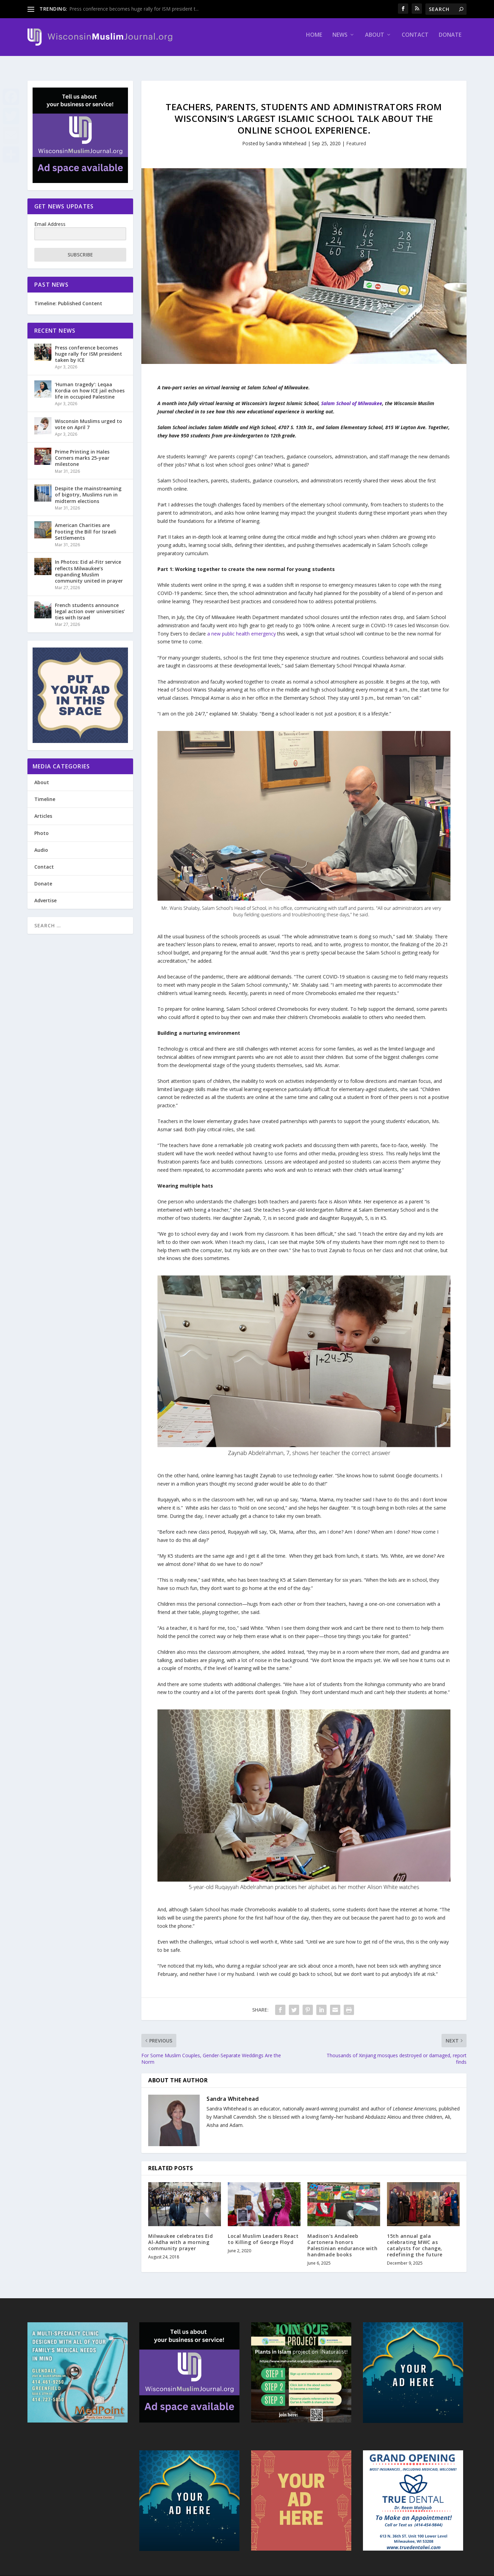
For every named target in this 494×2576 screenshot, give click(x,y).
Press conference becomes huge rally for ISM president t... (134, 8)
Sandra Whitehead (286, 137)
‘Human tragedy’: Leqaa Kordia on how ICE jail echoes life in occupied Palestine (90, 384)
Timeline (44, 793)
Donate (450, 40)
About (374, 40)
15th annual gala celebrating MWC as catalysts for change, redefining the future (415, 2239)
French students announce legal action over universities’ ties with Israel (90, 605)
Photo (41, 826)
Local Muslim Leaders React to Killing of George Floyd (263, 2232)
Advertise (45, 894)
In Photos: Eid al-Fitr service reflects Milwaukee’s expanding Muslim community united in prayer (89, 565)
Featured (356, 137)
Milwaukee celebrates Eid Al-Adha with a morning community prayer (180, 2235)
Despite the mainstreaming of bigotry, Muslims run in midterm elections (88, 488)
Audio (41, 843)
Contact (415, 40)
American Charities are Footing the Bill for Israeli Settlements (85, 525)
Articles (43, 809)
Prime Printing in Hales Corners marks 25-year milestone (82, 451)
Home (314, 40)
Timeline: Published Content (68, 297)
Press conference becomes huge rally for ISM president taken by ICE (88, 347)
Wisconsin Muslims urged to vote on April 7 (88, 418)
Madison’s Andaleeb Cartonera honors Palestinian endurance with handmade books (342, 2239)
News (340, 40)
